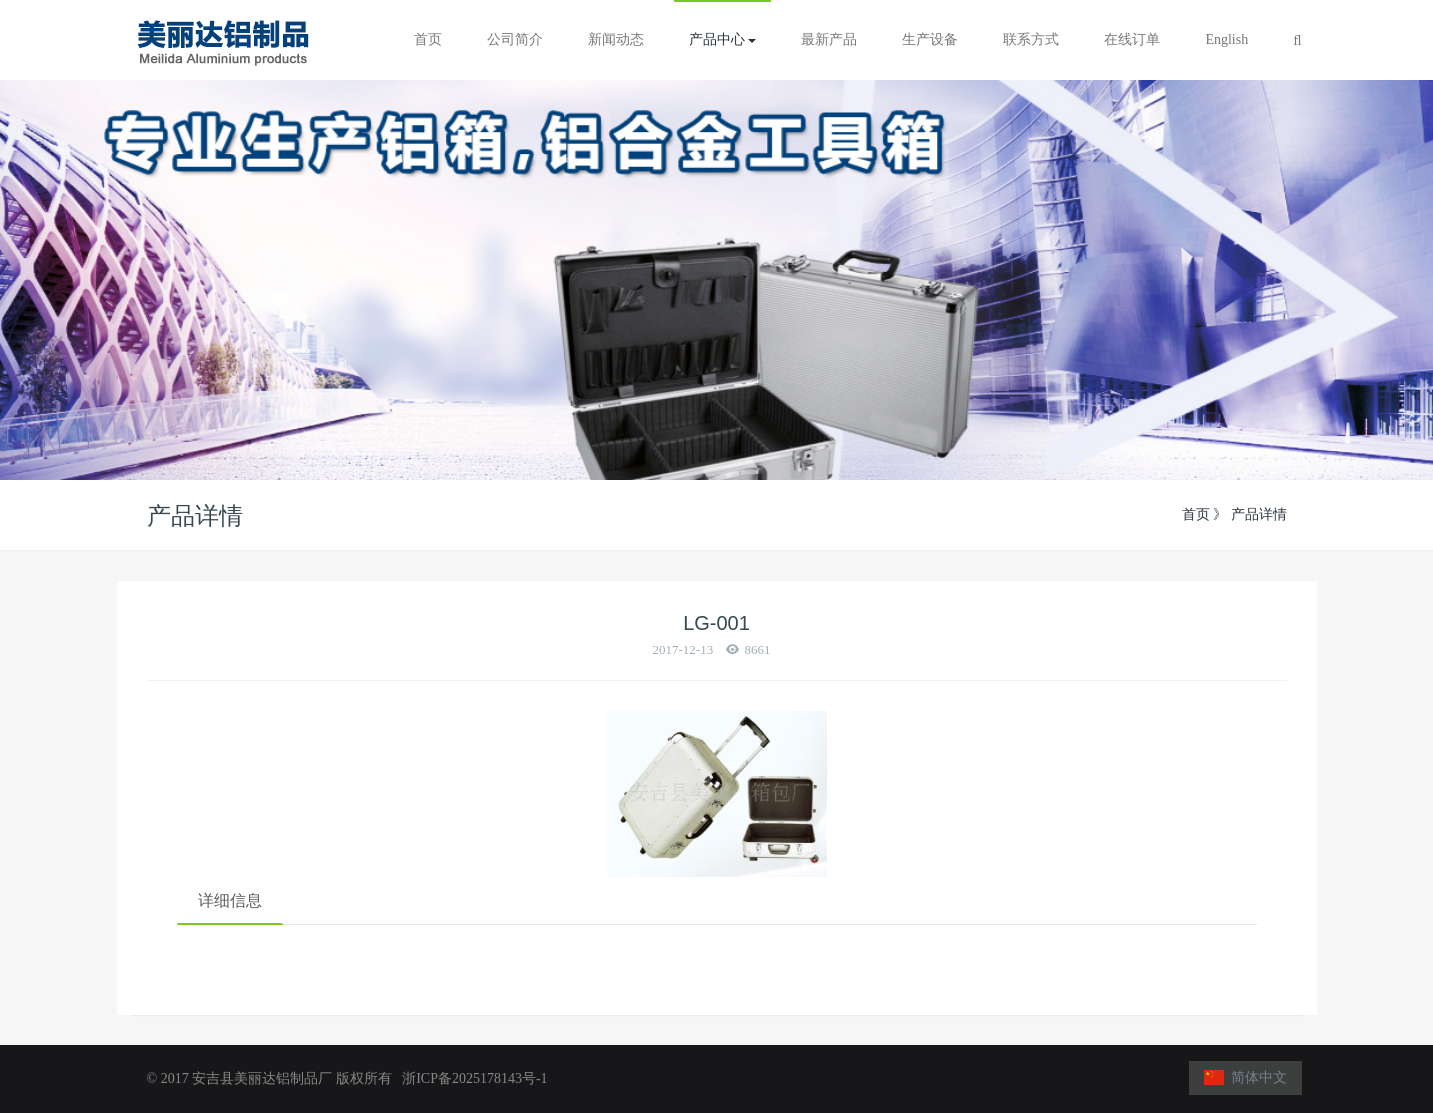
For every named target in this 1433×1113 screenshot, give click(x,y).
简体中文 (1245, 1077)
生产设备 (930, 39)
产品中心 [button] (723, 39)
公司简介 (515, 39)
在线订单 (1132, 39)
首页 (428, 39)
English (1226, 39)
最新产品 (829, 39)
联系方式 (1031, 39)
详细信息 (230, 900)
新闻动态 (616, 39)
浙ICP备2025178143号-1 (471, 1078)
